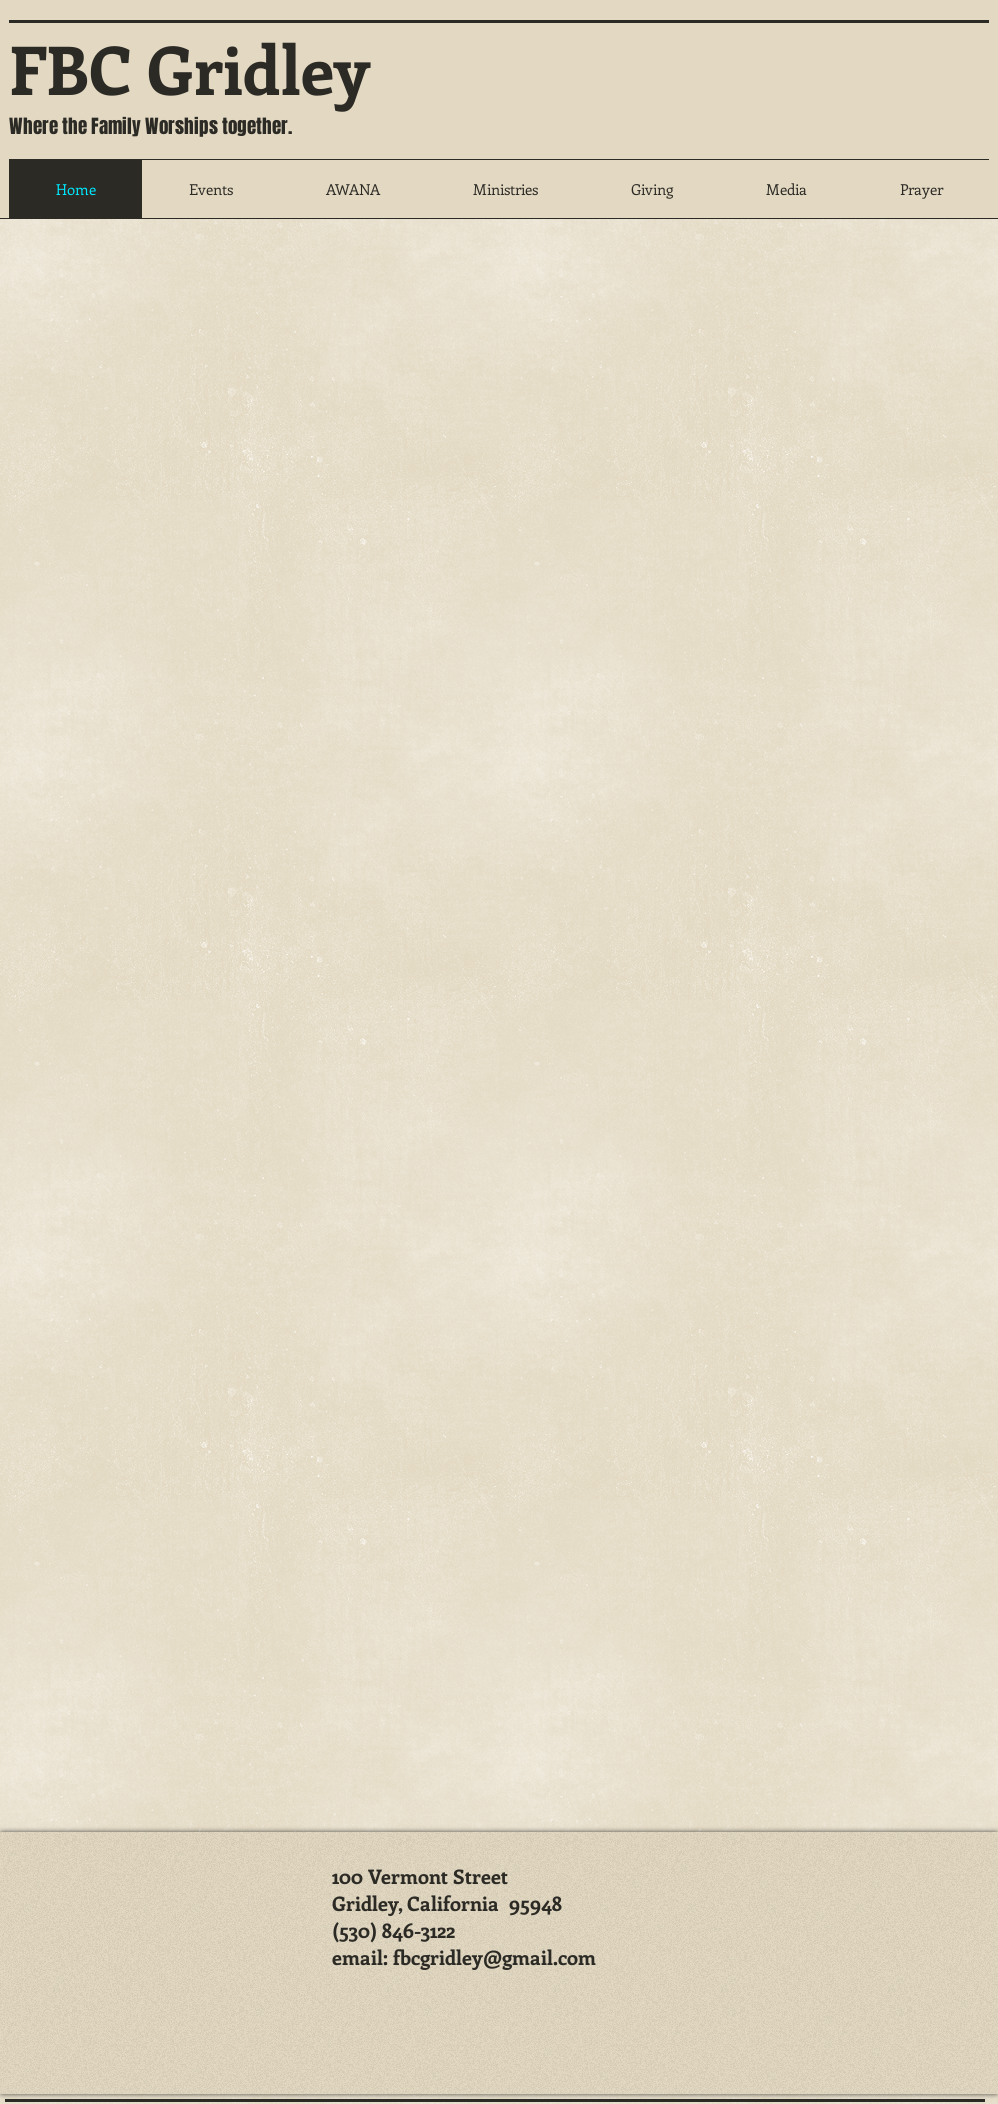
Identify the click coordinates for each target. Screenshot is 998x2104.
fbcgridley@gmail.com (494, 1956)
